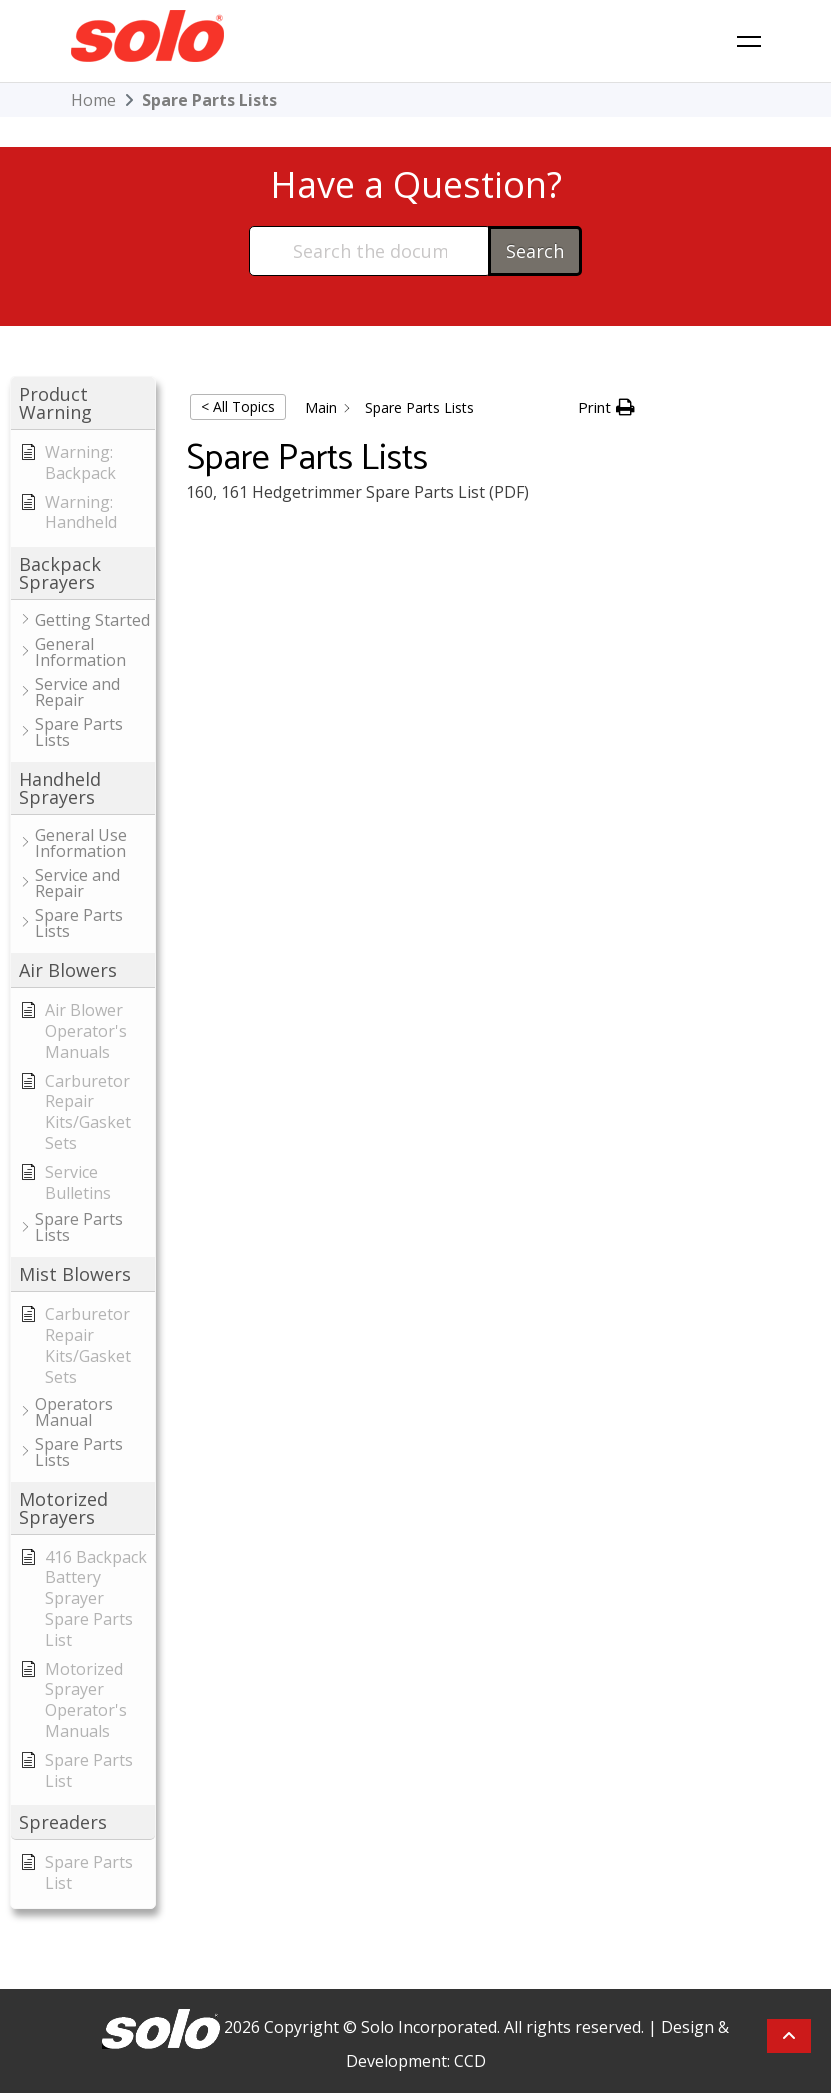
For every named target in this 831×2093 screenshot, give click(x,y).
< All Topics (238, 406)
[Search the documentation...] (369, 251)
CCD (470, 2061)
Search (535, 251)
